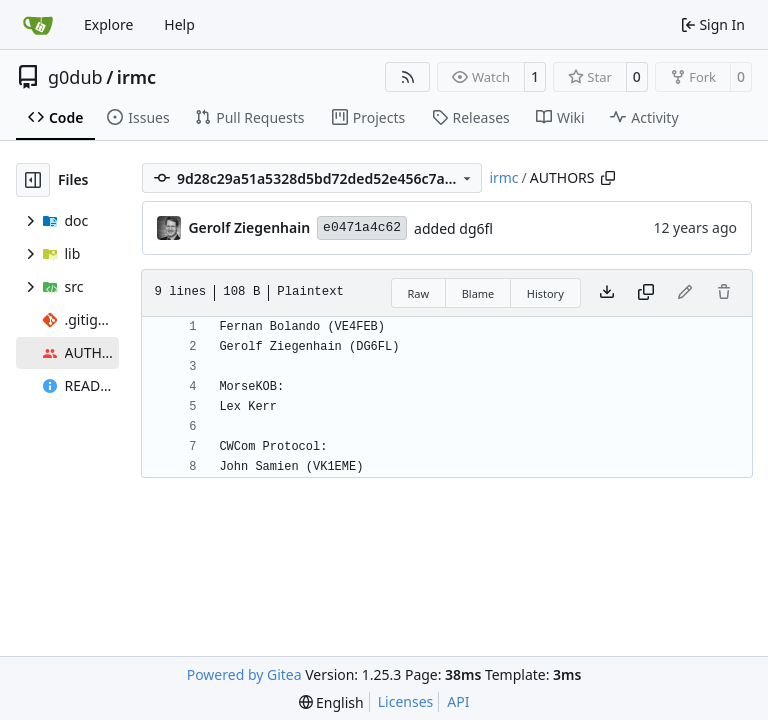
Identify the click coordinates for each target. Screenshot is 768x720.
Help (179, 24)
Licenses (406, 701)
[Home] (38, 25)
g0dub (75, 77)
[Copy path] (608, 178)
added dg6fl (453, 228)
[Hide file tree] (33, 180)
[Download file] (607, 293)
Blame (478, 293)
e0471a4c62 (362, 227)
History (545, 293)
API (458, 701)
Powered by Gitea (244, 674)
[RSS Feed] (408, 77)
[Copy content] (646, 293)
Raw (419, 293)
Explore (108, 24)
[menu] (331, 702)
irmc (136, 77)
